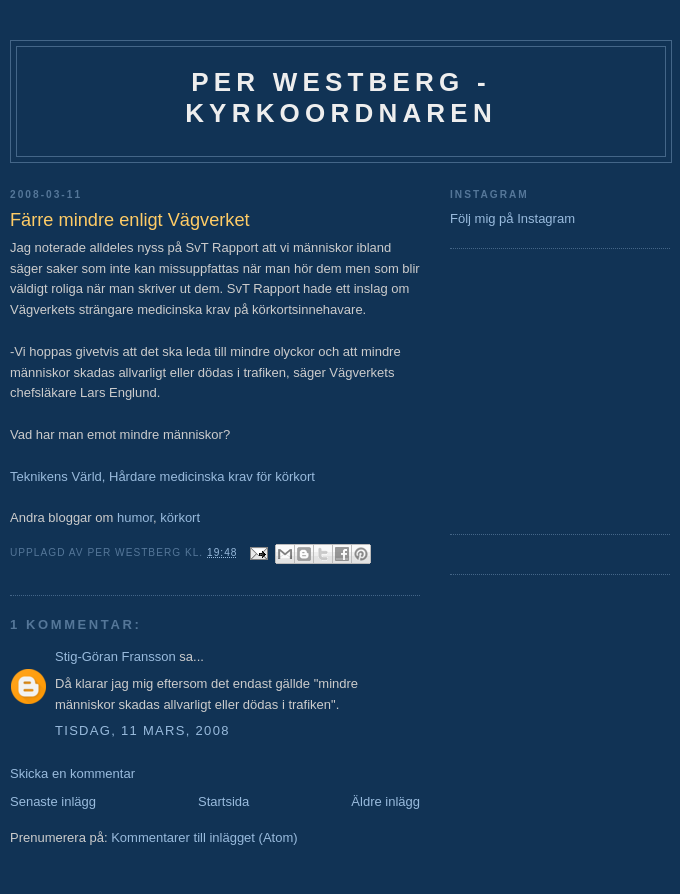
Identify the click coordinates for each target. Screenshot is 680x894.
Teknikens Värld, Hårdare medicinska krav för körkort (162, 476)
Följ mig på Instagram (512, 218)
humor (135, 517)
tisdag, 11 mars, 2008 (142, 730)
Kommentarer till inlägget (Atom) (204, 837)
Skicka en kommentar (72, 773)
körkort (180, 517)
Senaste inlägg (53, 801)
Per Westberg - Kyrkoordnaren (341, 97)
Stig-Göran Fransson (115, 656)
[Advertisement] (510, 389)
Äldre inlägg (385, 801)
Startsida (223, 801)
